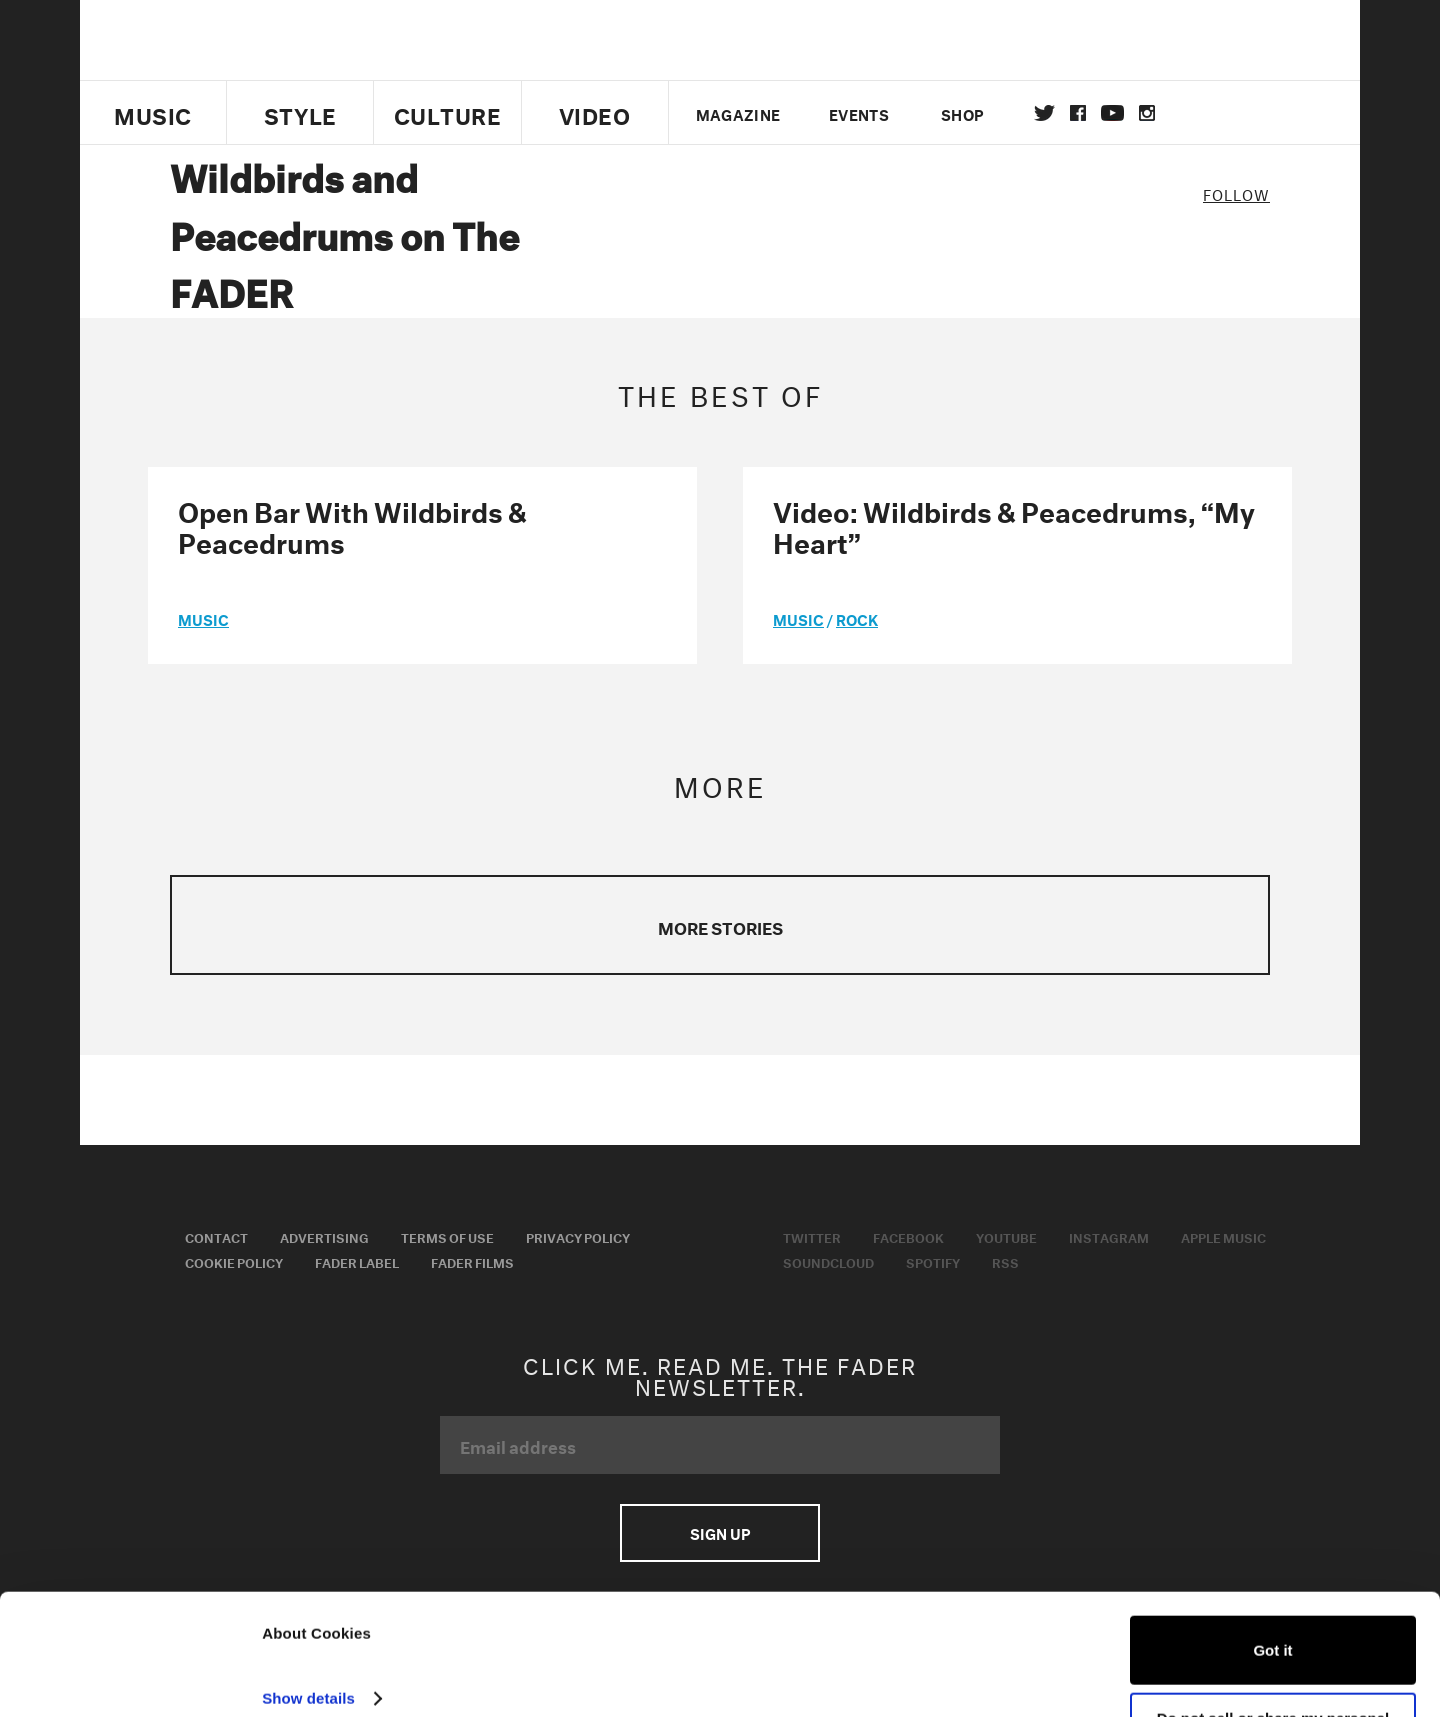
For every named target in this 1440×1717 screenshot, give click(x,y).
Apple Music (1223, 1236)
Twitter (1044, 113)
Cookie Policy (234, 1261)
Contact (216, 1236)
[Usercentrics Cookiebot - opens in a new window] (129, 1678)
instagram (1147, 113)
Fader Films (472, 1261)
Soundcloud (828, 1261)
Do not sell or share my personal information (1273, 1658)
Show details (308, 1629)
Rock (857, 618)
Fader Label (357, 1261)
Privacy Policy (578, 1236)
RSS (1005, 1261)
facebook (1078, 113)
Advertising (324, 1236)
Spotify (933, 1261)
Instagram (1109, 1236)
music (203, 618)
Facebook (908, 1236)
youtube (1112, 113)
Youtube (1006, 1236)
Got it (1272, 1581)
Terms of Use (447, 1236)
